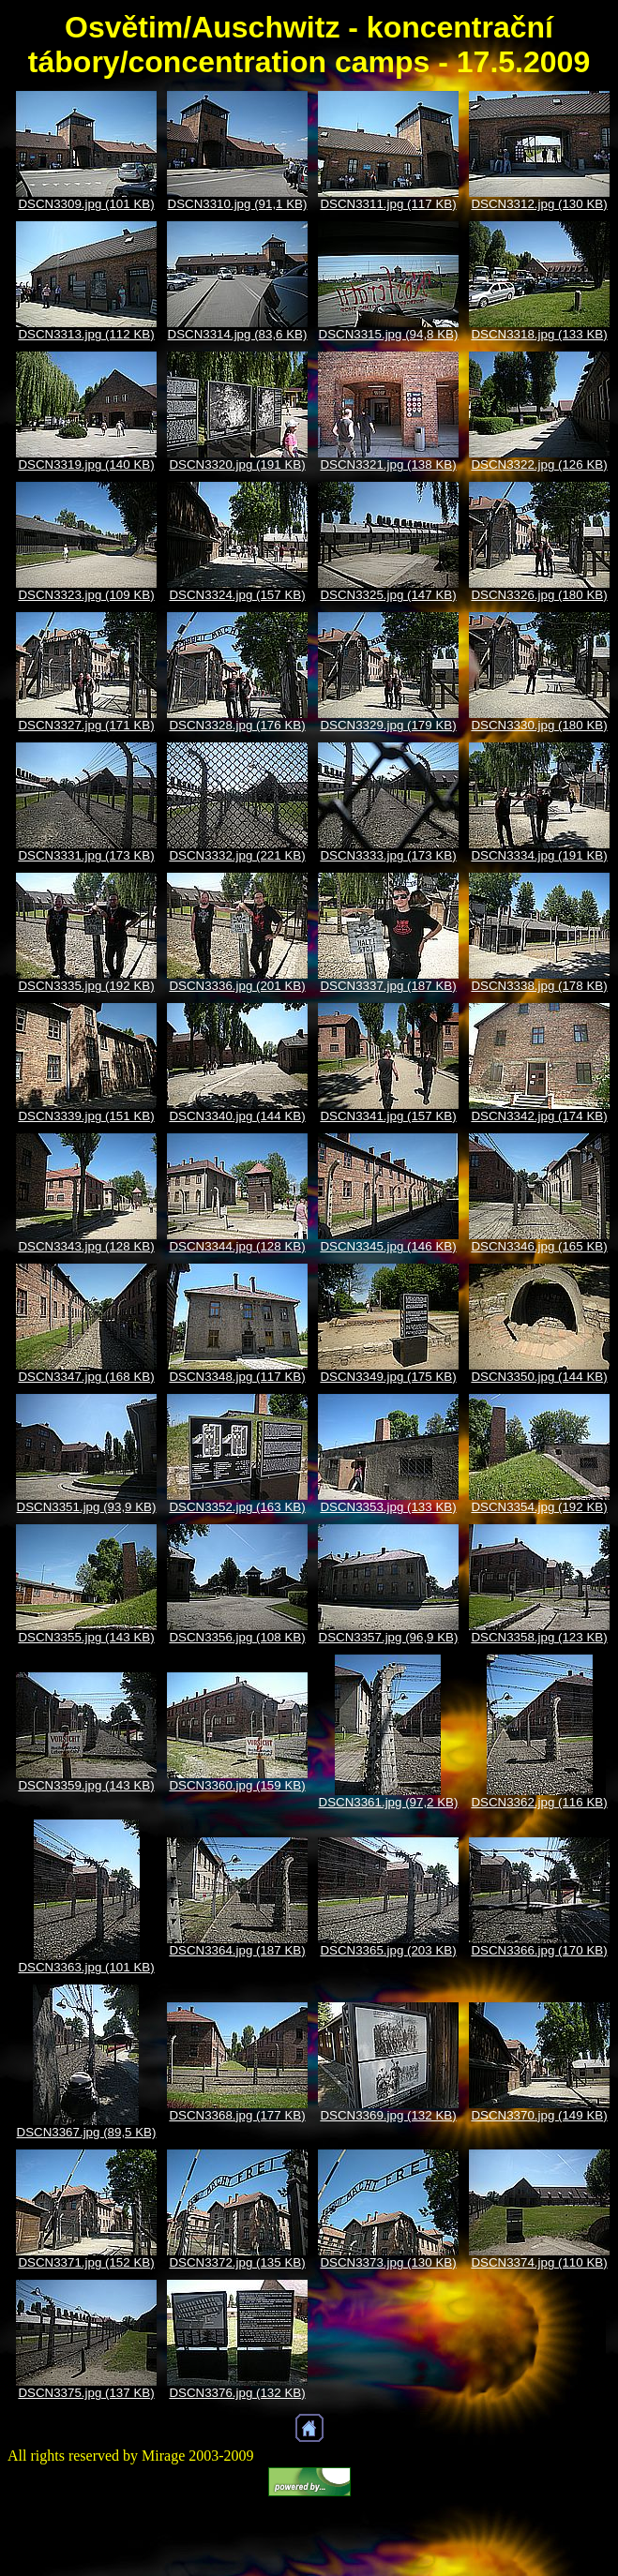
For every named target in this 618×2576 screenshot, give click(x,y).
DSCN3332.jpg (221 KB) (237, 855)
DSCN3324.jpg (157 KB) (237, 595)
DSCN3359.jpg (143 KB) (86, 1785)
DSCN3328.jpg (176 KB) (237, 725)
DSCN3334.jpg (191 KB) (539, 855)
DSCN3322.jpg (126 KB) (539, 464)
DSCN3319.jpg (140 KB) (86, 464)
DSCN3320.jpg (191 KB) (237, 464)
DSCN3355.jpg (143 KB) (86, 1637)
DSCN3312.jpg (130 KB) (539, 204)
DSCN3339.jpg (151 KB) (86, 1116)
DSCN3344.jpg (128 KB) (237, 1246)
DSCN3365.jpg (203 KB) (388, 1950)
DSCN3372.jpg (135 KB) (237, 2262)
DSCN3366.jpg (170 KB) (539, 1950)
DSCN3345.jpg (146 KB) (388, 1246)
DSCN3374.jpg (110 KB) (539, 2262)
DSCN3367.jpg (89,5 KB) (87, 2132)
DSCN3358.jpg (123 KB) (539, 1637)
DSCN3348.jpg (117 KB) (237, 1377)
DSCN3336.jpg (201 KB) (237, 986)
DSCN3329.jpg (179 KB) (388, 725)
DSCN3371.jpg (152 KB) (86, 2262)
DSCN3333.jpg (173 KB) (388, 855)
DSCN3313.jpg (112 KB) (86, 334)
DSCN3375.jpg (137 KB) (86, 2393)
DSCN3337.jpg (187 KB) (388, 986)
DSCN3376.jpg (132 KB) (237, 2393)
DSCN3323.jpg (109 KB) (86, 595)
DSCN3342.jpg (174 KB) (539, 1116)
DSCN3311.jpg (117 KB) (388, 204)
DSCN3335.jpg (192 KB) (86, 986)
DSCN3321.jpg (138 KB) (388, 464)
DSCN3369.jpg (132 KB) (388, 2115)
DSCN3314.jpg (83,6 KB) (238, 334)
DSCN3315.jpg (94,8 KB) (389, 334)
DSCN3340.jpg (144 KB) (237, 1116)
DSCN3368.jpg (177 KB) (237, 2115)
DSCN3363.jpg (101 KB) (86, 1967)
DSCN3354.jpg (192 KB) (539, 1507)
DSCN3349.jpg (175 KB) (388, 1377)
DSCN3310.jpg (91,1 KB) (238, 204)
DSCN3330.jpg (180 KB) (539, 725)
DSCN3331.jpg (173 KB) (86, 855)
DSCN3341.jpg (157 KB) (388, 1116)
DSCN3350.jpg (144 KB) (539, 1377)
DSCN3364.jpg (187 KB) (237, 1950)
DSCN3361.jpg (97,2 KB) (389, 1802)
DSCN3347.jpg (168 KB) (86, 1377)
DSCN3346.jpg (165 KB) (539, 1246)
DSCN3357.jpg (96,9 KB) (389, 1637)
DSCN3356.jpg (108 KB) (237, 1637)
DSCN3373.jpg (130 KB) (388, 2262)
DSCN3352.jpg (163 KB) (237, 1507)
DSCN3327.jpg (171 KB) (86, 725)
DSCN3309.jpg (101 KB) (86, 204)
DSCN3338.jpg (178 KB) (539, 986)
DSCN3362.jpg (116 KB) (539, 1802)
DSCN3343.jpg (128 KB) (86, 1246)
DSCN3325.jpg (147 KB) (388, 595)
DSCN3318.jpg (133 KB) (539, 334)
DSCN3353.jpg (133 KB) (388, 1507)
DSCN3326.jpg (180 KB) (539, 595)
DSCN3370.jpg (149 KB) (539, 2115)
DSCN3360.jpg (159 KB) (237, 1785)
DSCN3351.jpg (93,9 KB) (87, 1507)
